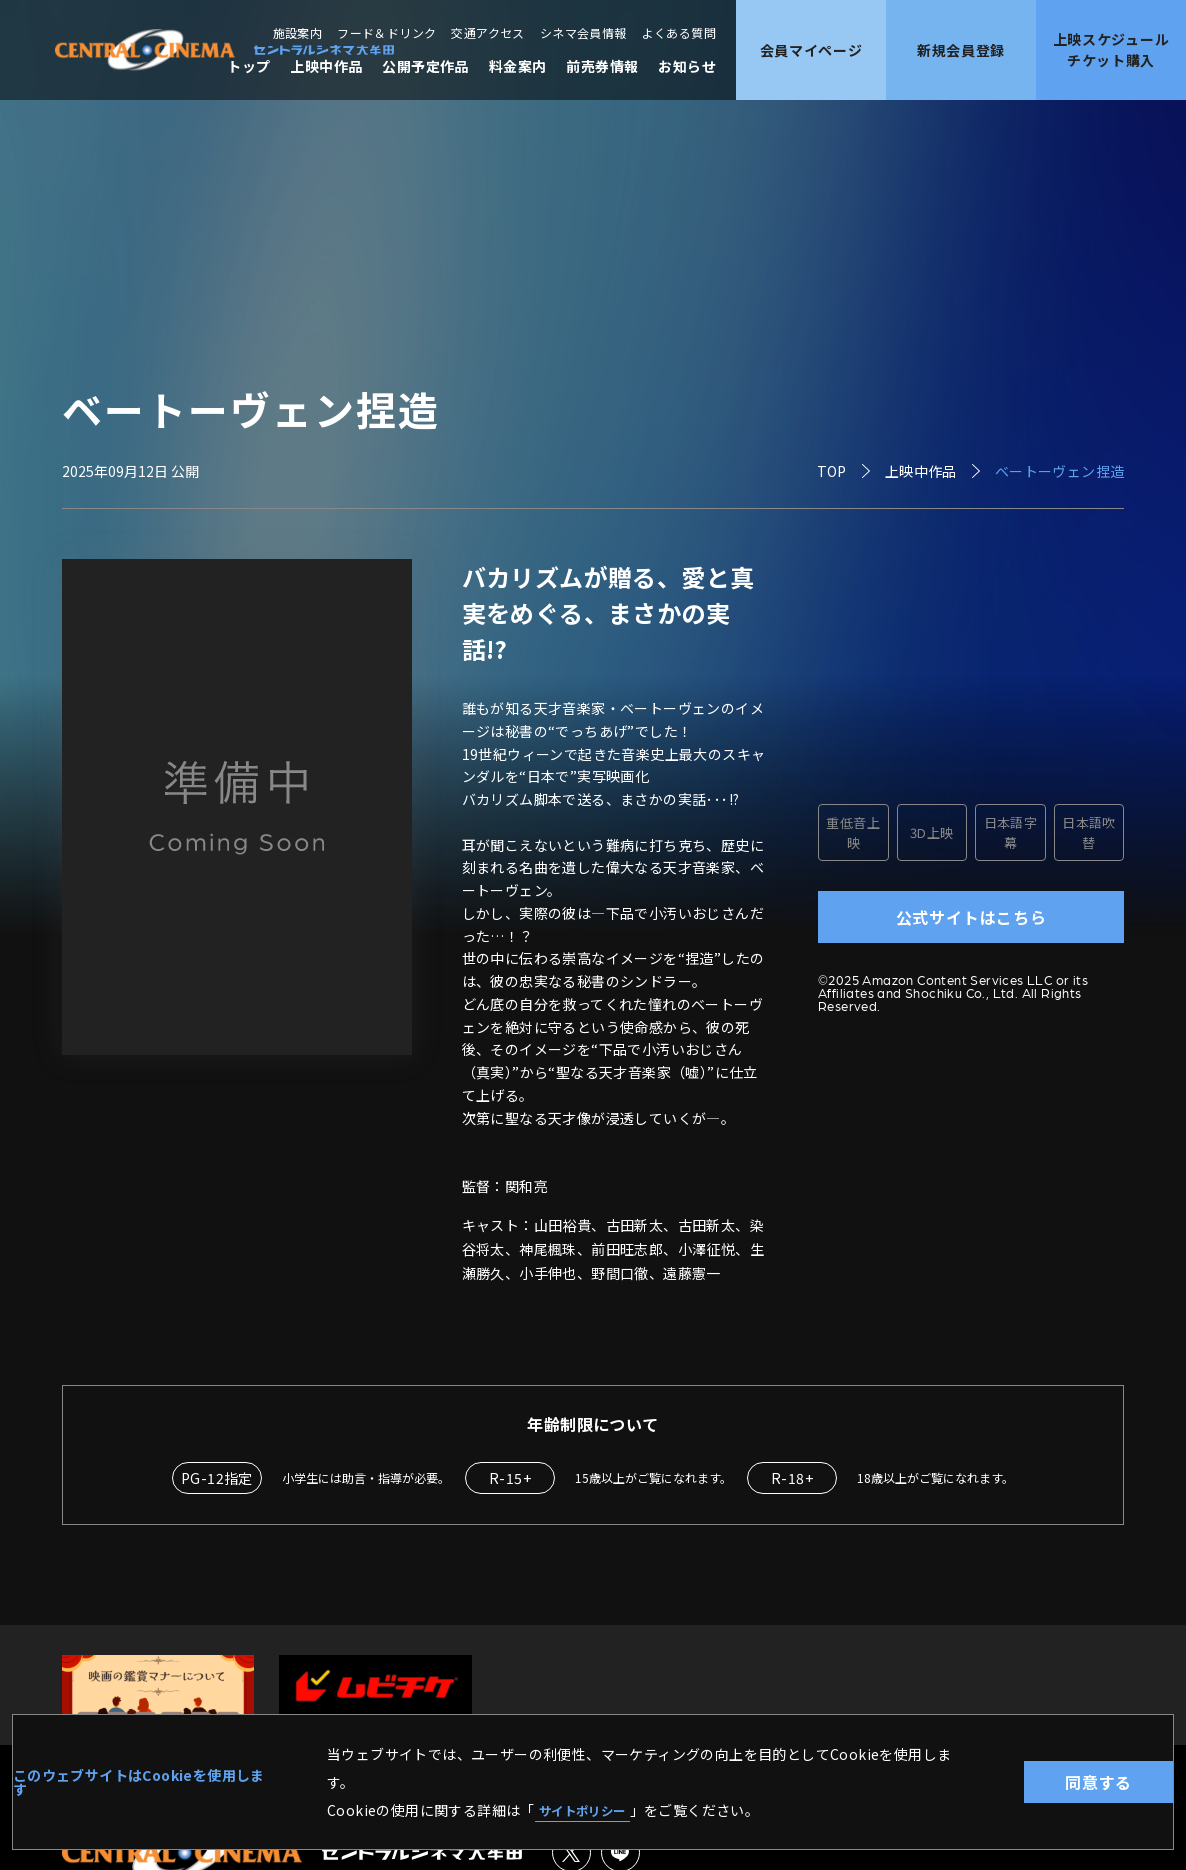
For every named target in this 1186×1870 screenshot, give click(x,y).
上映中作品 (326, 66)
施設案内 (298, 33)
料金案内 (518, 66)
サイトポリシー (589, 1809)
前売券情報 (602, 66)
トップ (248, 66)
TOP (832, 471)
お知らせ (687, 66)
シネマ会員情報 (583, 33)
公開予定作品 (425, 66)
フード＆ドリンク (386, 33)
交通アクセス (487, 33)
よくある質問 (679, 33)
